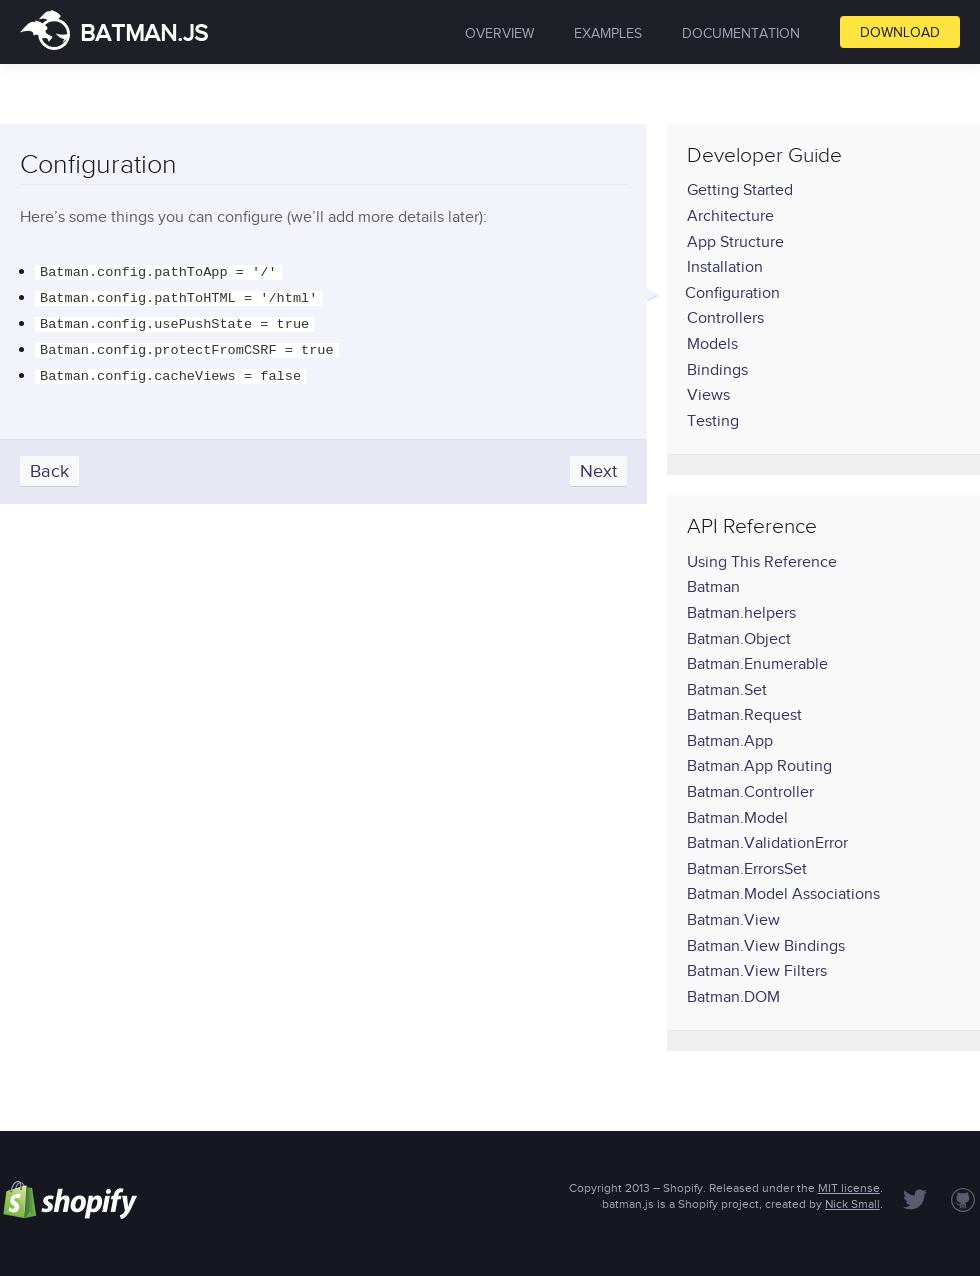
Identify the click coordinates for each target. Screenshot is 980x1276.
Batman (713, 587)
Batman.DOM (733, 997)
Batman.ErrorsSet (747, 869)
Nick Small (852, 1204)
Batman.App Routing (759, 766)
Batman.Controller (750, 792)
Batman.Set (727, 690)
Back (49, 461)
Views (708, 395)
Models (712, 344)
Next (598, 461)
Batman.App (730, 741)
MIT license (849, 1188)
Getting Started (740, 190)
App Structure (735, 242)
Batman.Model (737, 818)
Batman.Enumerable (757, 664)
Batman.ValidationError (767, 843)
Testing (713, 421)
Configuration (732, 293)
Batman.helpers (741, 613)
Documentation (741, 33)
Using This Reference (762, 562)
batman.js (114, 33)
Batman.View (733, 920)
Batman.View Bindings (766, 946)
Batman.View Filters (757, 971)
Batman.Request (744, 715)
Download (900, 32)
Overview (499, 33)
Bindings (717, 370)
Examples (608, 33)
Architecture (730, 216)
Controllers (725, 318)
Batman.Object (739, 639)
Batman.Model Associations (783, 894)
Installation (725, 267)
